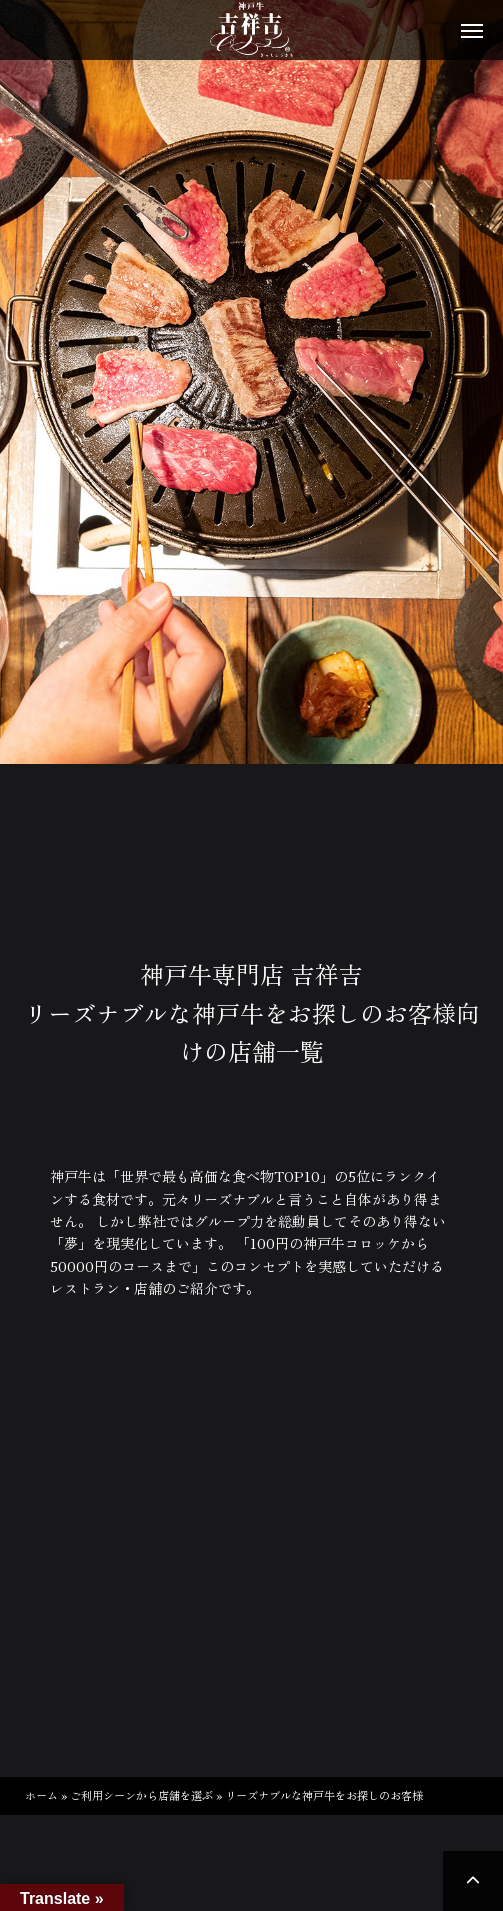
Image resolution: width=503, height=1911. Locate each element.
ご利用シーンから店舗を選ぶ (141, 1795)
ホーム (41, 1795)
